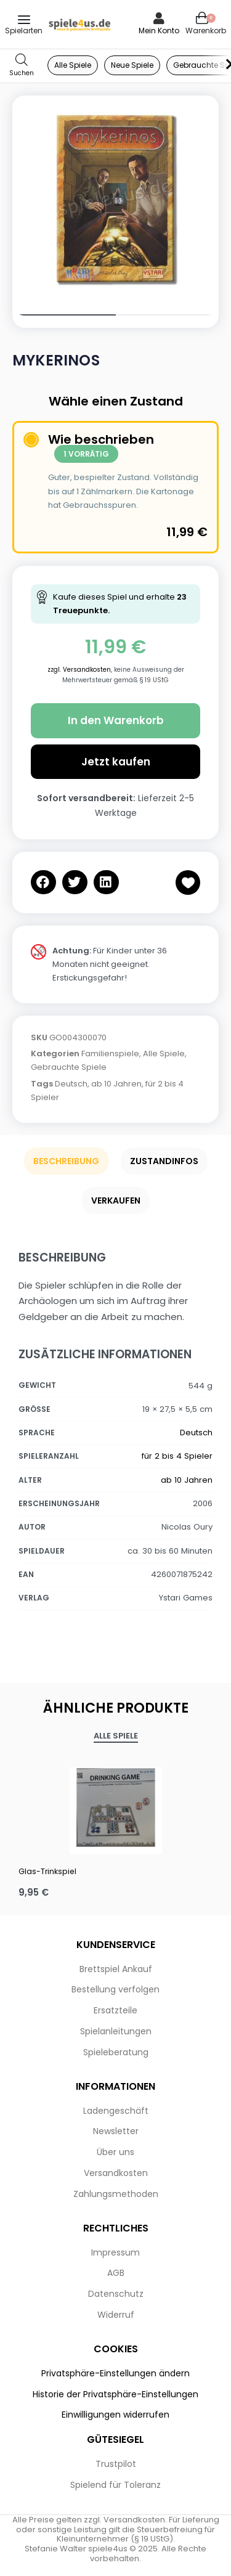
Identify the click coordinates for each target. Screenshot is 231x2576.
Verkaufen (115, 1200)
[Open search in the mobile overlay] (21, 66)
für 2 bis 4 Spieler (177, 1456)
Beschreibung (66, 1161)
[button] (43, 882)
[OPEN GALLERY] (115, 199)
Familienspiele (110, 1053)
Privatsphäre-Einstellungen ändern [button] (115, 2373)
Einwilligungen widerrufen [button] (115, 2414)
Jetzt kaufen (115, 761)
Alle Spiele (164, 1053)
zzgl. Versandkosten (79, 669)
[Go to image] (64, 315)
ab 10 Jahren (116, 1084)
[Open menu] (24, 20)
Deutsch (71, 1084)
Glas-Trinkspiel (47, 1871)
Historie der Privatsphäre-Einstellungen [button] (115, 2394)
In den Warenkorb (116, 720)
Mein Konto (159, 30)
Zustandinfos (164, 1161)
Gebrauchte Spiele (69, 1067)
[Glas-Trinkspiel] (115, 1807)
